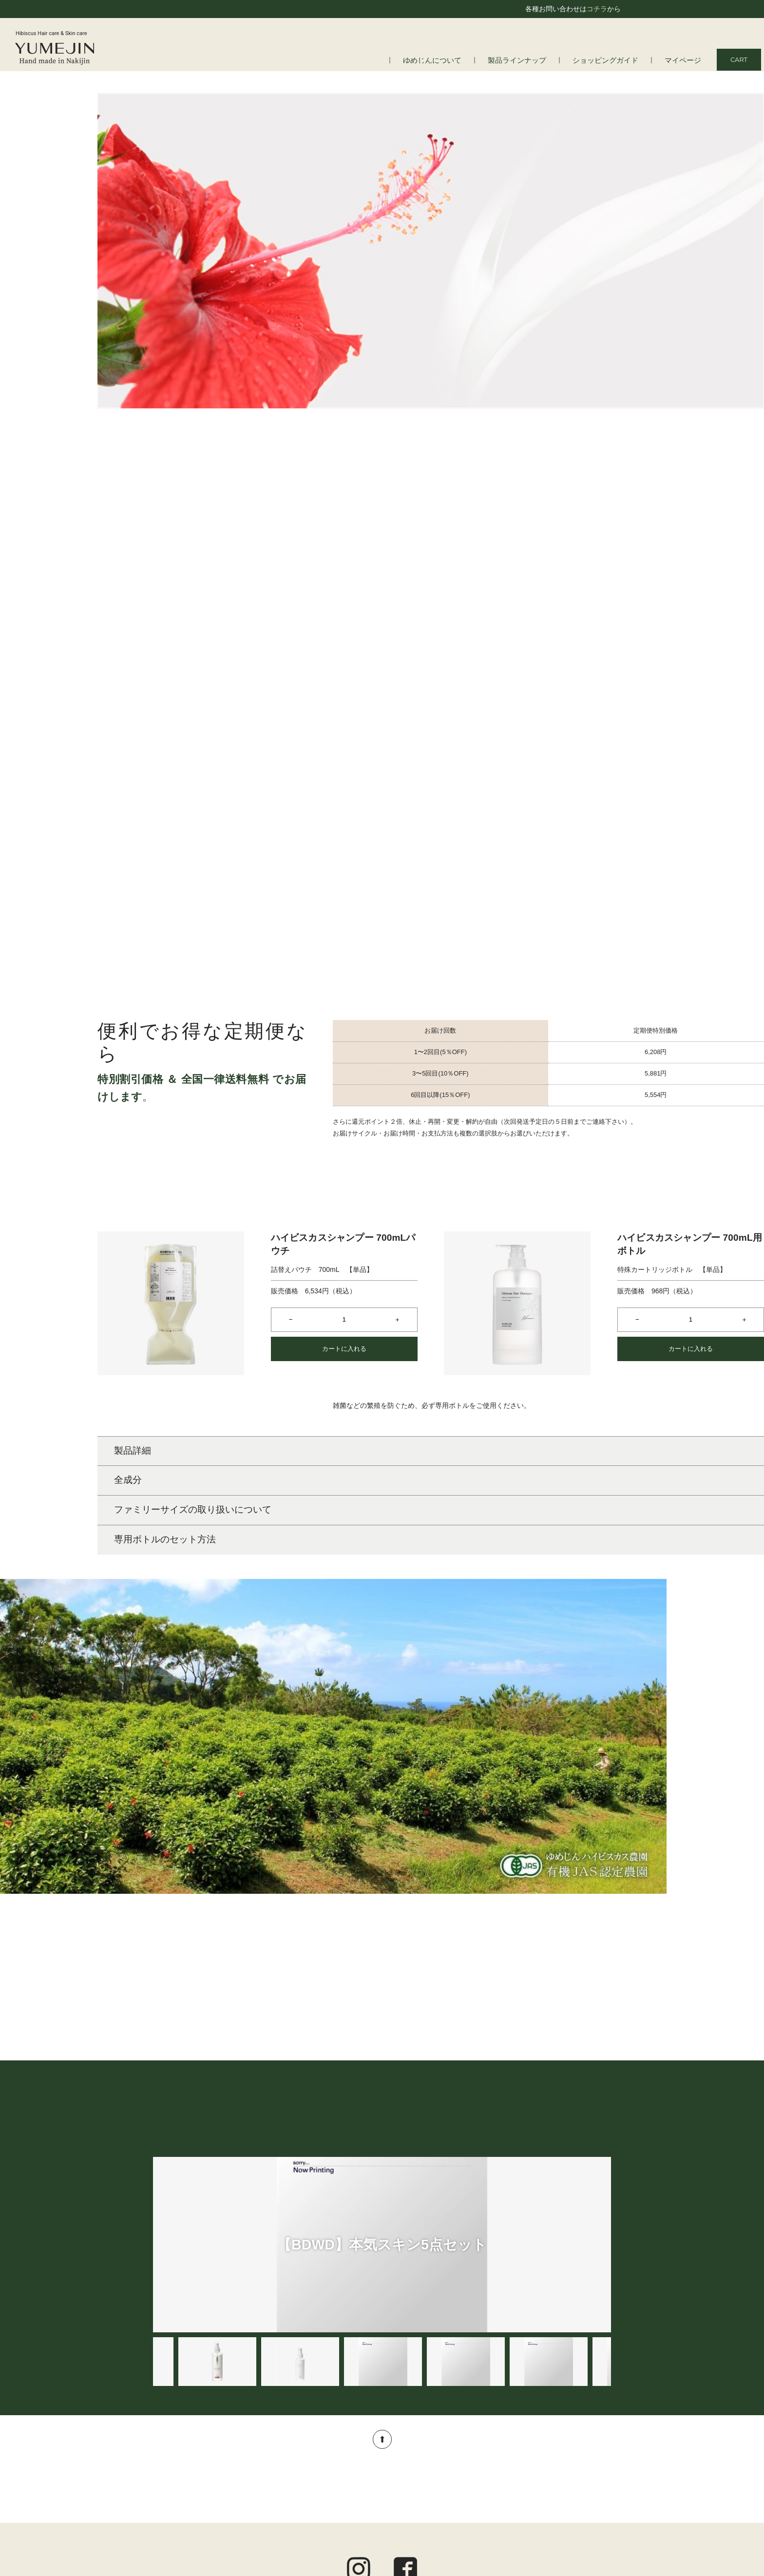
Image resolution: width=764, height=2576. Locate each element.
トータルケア (342, 2486)
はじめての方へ (187, 2447)
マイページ (685, 60)
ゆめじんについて (457, 60)
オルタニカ (339, 2512)
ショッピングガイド (614, 60)
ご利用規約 (594, 2472)
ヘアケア (335, 2447)
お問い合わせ (590, 2511)
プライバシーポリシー (577, 2484)
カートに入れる (344, 1099)
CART (738, 59)
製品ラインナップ (534, 60)
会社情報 (177, 2473)
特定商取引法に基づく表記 (570, 2497)
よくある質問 (183, 2460)
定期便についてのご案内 (573, 2458)
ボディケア (339, 2473)
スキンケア (339, 2460)
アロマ (332, 2499)
